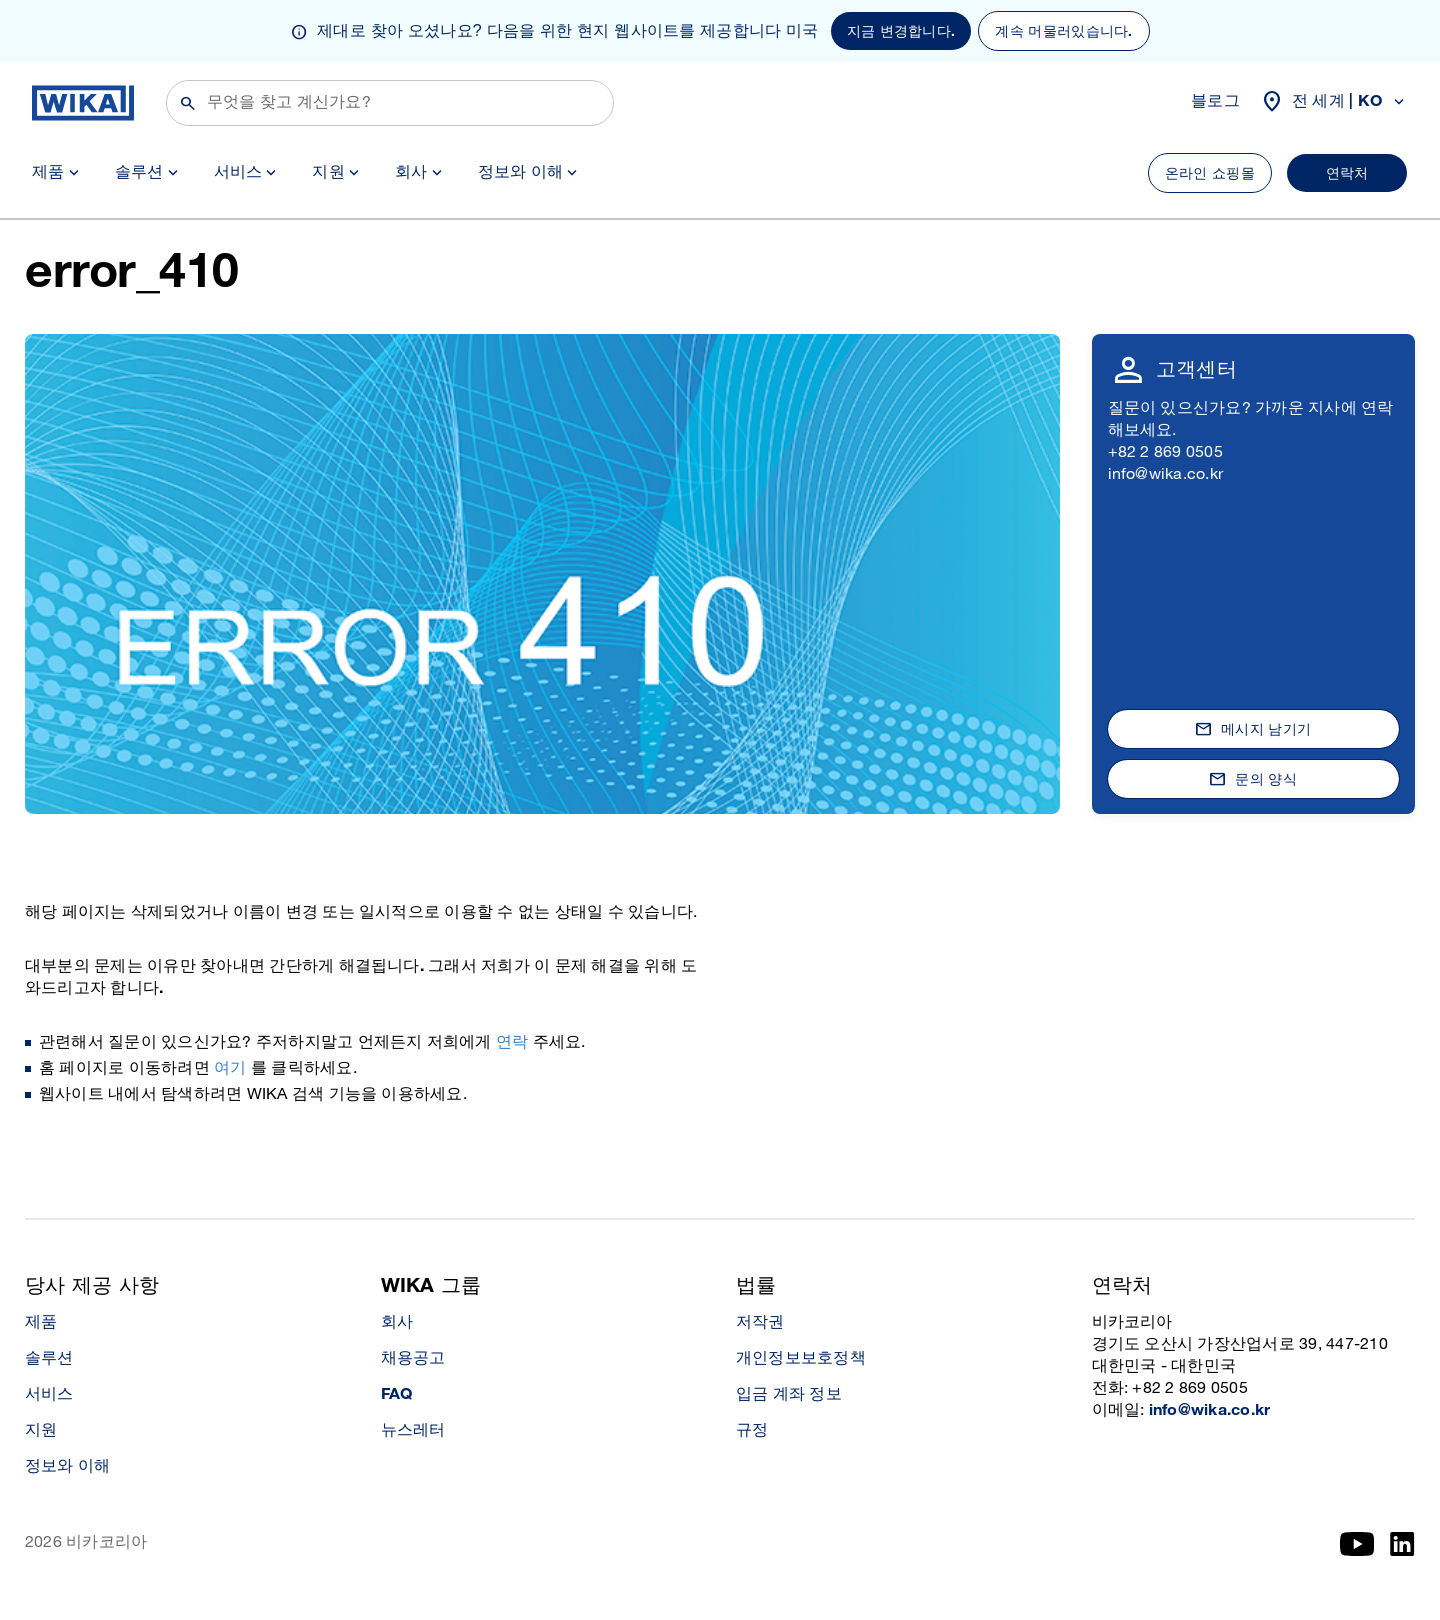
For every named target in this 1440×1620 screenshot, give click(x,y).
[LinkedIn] (1402, 1544)
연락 (512, 1042)
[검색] (390, 103)
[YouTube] (1357, 1544)
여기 (230, 1068)
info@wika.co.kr (1166, 474)
